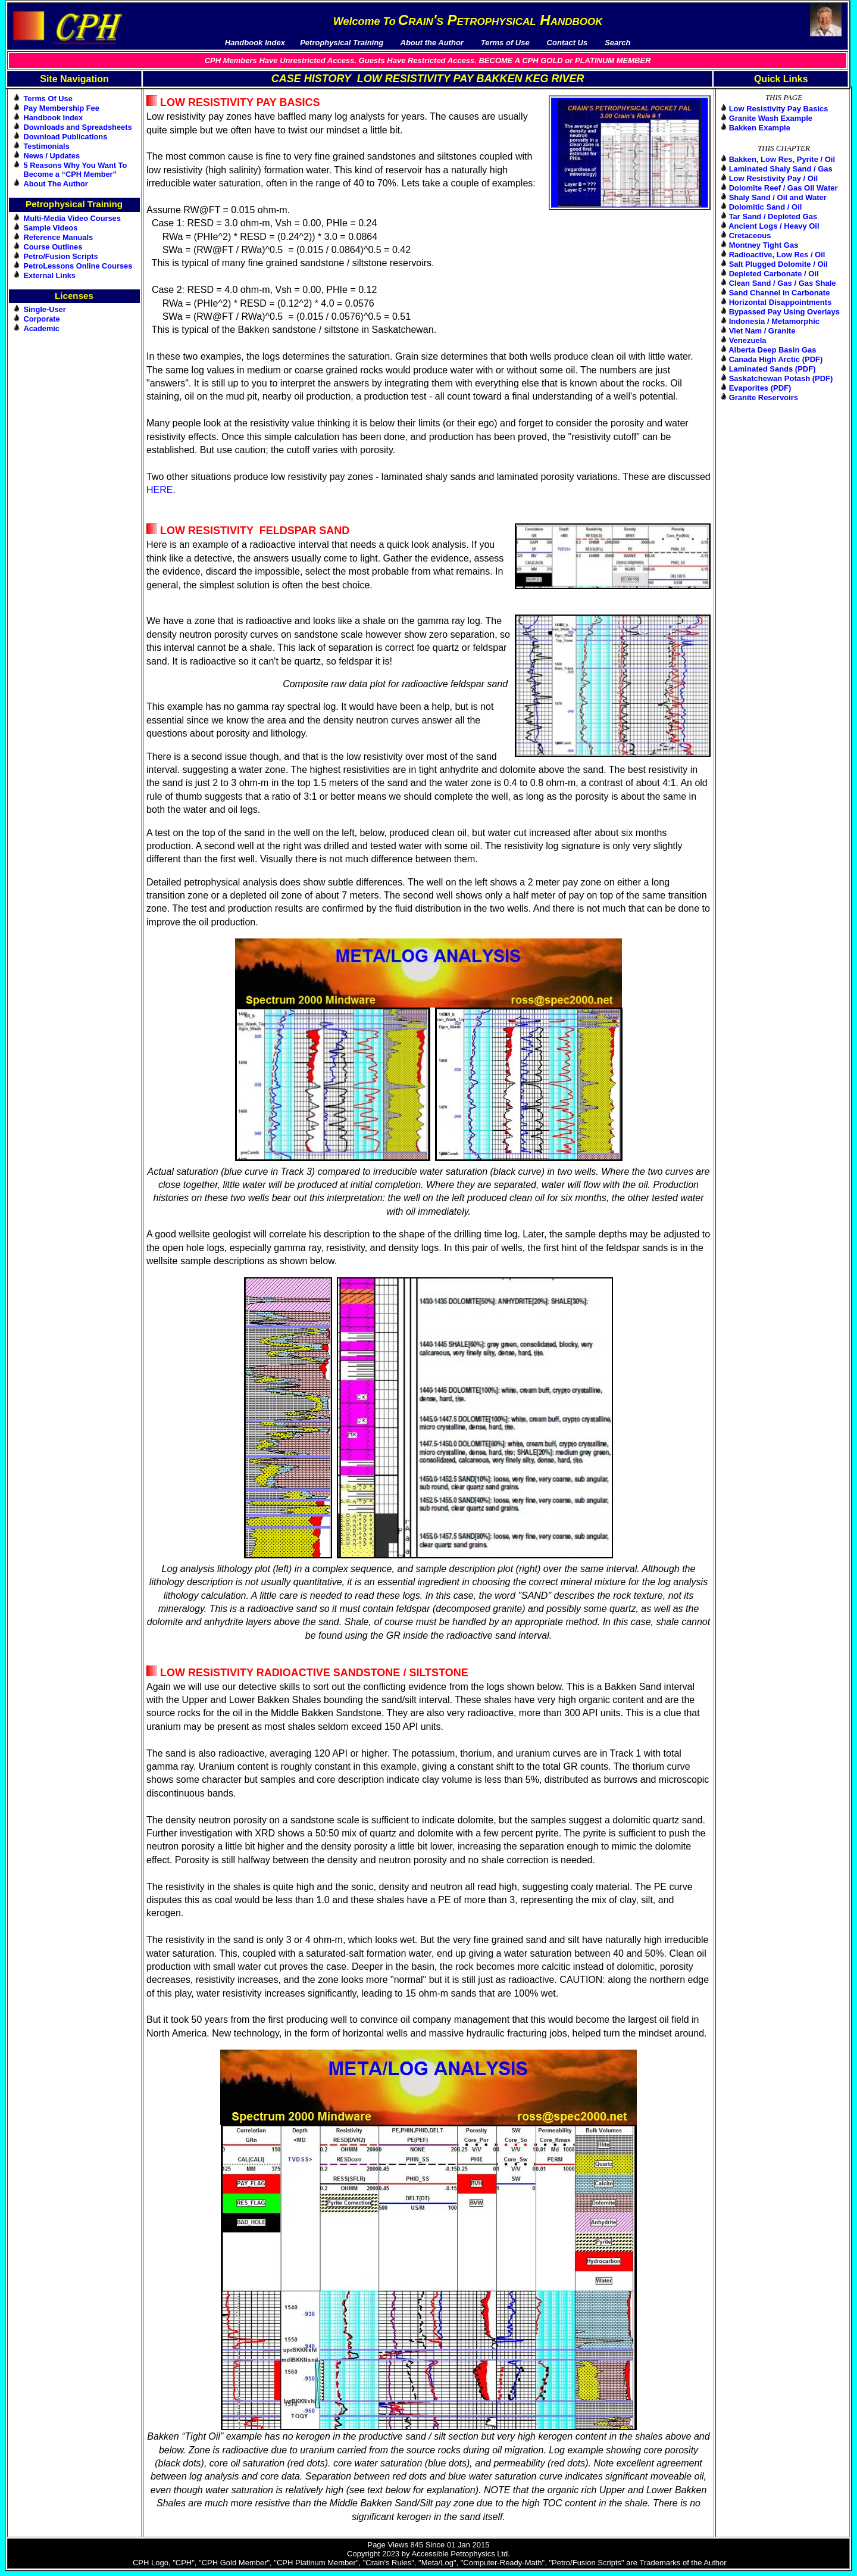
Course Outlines (53, 246)
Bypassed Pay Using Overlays (784, 311)
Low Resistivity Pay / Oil (773, 178)
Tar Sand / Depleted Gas (773, 216)
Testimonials (47, 146)
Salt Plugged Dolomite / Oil (778, 264)
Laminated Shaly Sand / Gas (781, 168)
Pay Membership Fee (61, 108)
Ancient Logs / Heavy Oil (773, 226)
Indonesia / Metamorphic (774, 321)
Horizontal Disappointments (780, 302)
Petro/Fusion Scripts (61, 256)
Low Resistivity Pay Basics (778, 108)
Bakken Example (759, 127)
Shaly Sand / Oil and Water (778, 197)
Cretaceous (750, 235)
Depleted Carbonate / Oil (774, 273)
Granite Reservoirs (763, 397)
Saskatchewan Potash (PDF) (781, 378)
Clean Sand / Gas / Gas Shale (782, 283)
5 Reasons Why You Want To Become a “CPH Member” (75, 170)
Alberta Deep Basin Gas (772, 349)
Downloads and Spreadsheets (78, 127)
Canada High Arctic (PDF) (776, 359)
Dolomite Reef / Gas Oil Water (783, 187)
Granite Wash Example (770, 118)
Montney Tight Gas (764, 245)
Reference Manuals (58, 237)
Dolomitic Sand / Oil (765, 206)
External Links (50, 275)
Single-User (45, 309)
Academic (42, 328)
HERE (159, 490)
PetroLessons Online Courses (78, 265)
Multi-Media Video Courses (72, 218)
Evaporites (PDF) (760, 387)
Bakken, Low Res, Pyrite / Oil (782, 159)
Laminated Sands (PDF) (772, 368)
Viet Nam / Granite (762, 330)
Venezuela (748, 340)
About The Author (56, 183)
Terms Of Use (48, 98)
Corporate (42, 318)
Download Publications (66, 136)
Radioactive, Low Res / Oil (777, 254)
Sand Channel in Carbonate (779, 292)
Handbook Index (53, 117)
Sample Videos (51, 227)
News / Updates (52, 155)
